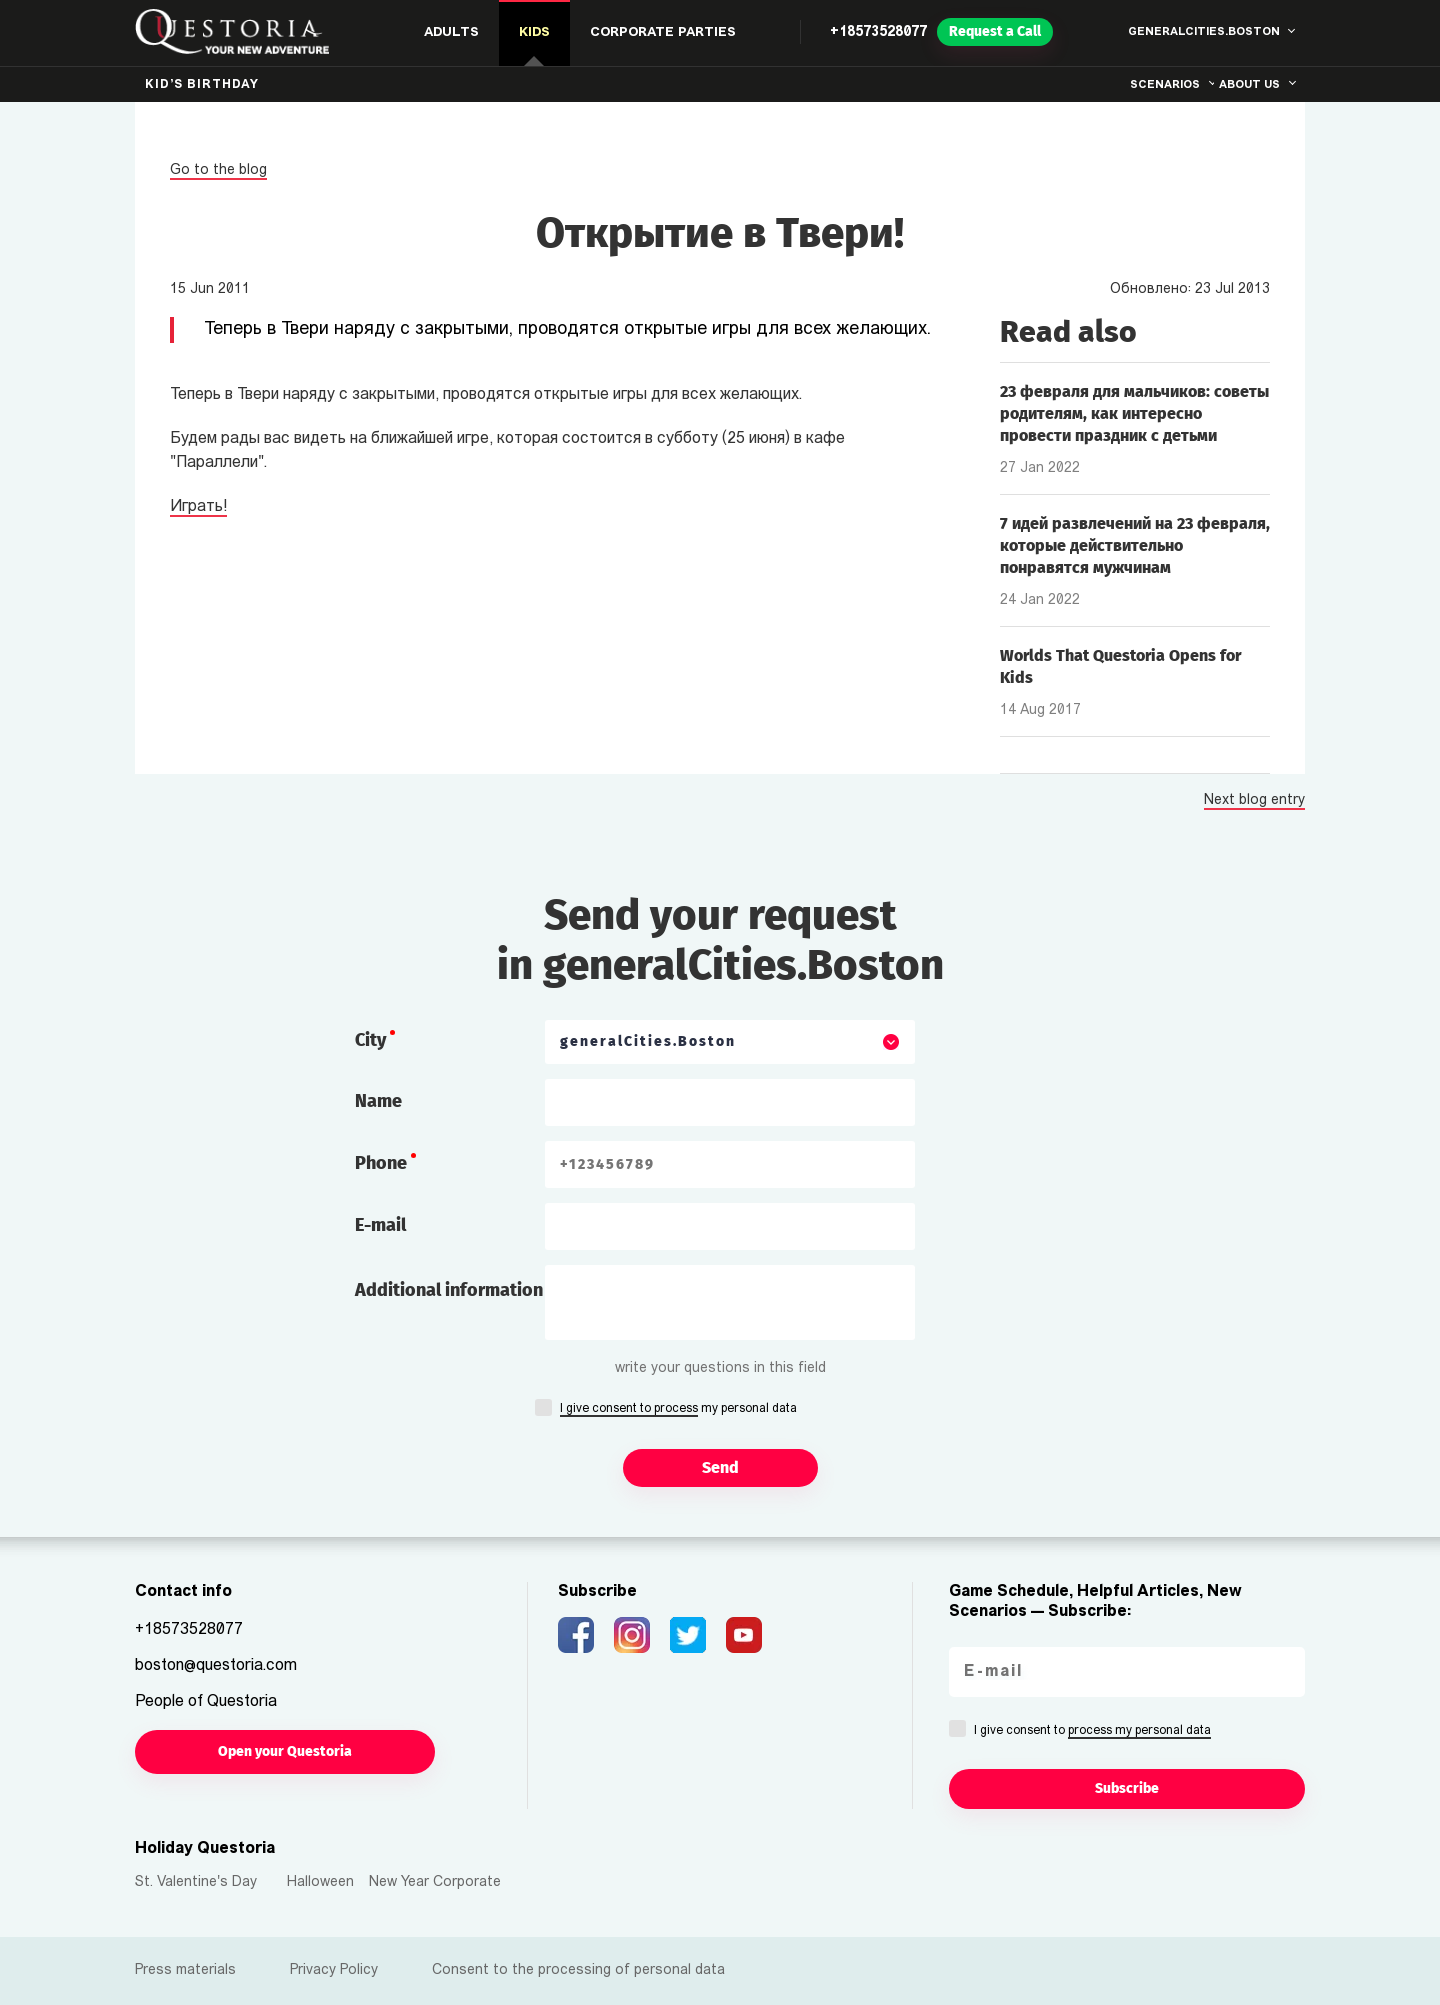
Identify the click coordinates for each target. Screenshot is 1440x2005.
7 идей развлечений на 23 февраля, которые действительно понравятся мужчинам (1135, 545)
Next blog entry (1254, 801)
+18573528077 (878, 32)
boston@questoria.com (216, 1666)
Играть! (198, 507)
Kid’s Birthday (202, 85)
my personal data (678, 1410)
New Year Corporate (435, 1882)
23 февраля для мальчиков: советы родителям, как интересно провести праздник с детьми (1134, 413)
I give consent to (1092, 1732)
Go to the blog (218, 170)
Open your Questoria (285, 1751)
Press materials (185, 1970)
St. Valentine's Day (196, 1882)
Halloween (320, 1882)
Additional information (449, 1290)
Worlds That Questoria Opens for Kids (1120, 666)
